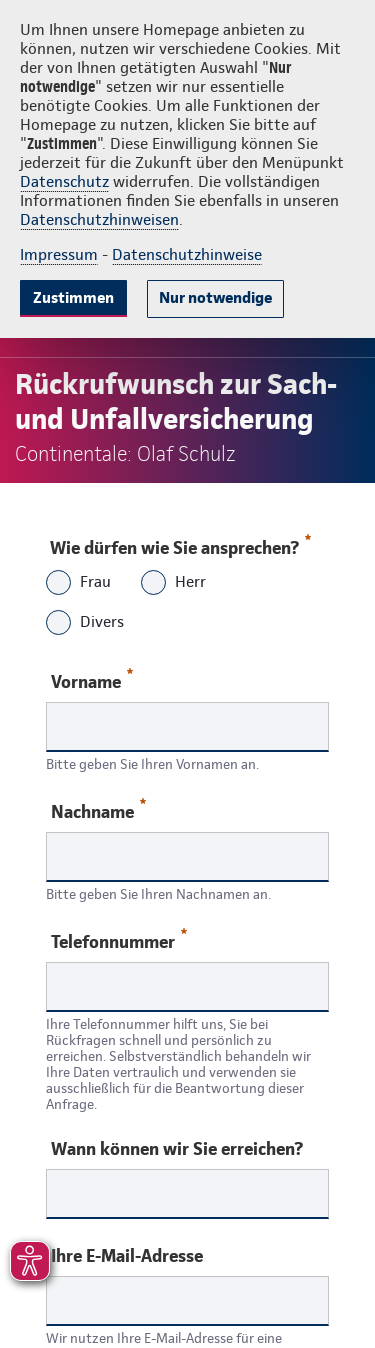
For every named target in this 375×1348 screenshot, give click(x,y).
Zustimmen (73, 297)
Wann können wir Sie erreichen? (177, 1149)
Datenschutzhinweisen (99, 219)
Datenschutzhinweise (187, 254)
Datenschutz (64, 181)
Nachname (98, 810)
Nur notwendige (215, 297)
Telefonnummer (119, 940)
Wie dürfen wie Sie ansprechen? (179, 543)
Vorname (92, 680)
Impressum (59, 254)
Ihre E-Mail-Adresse (127, 1256)
